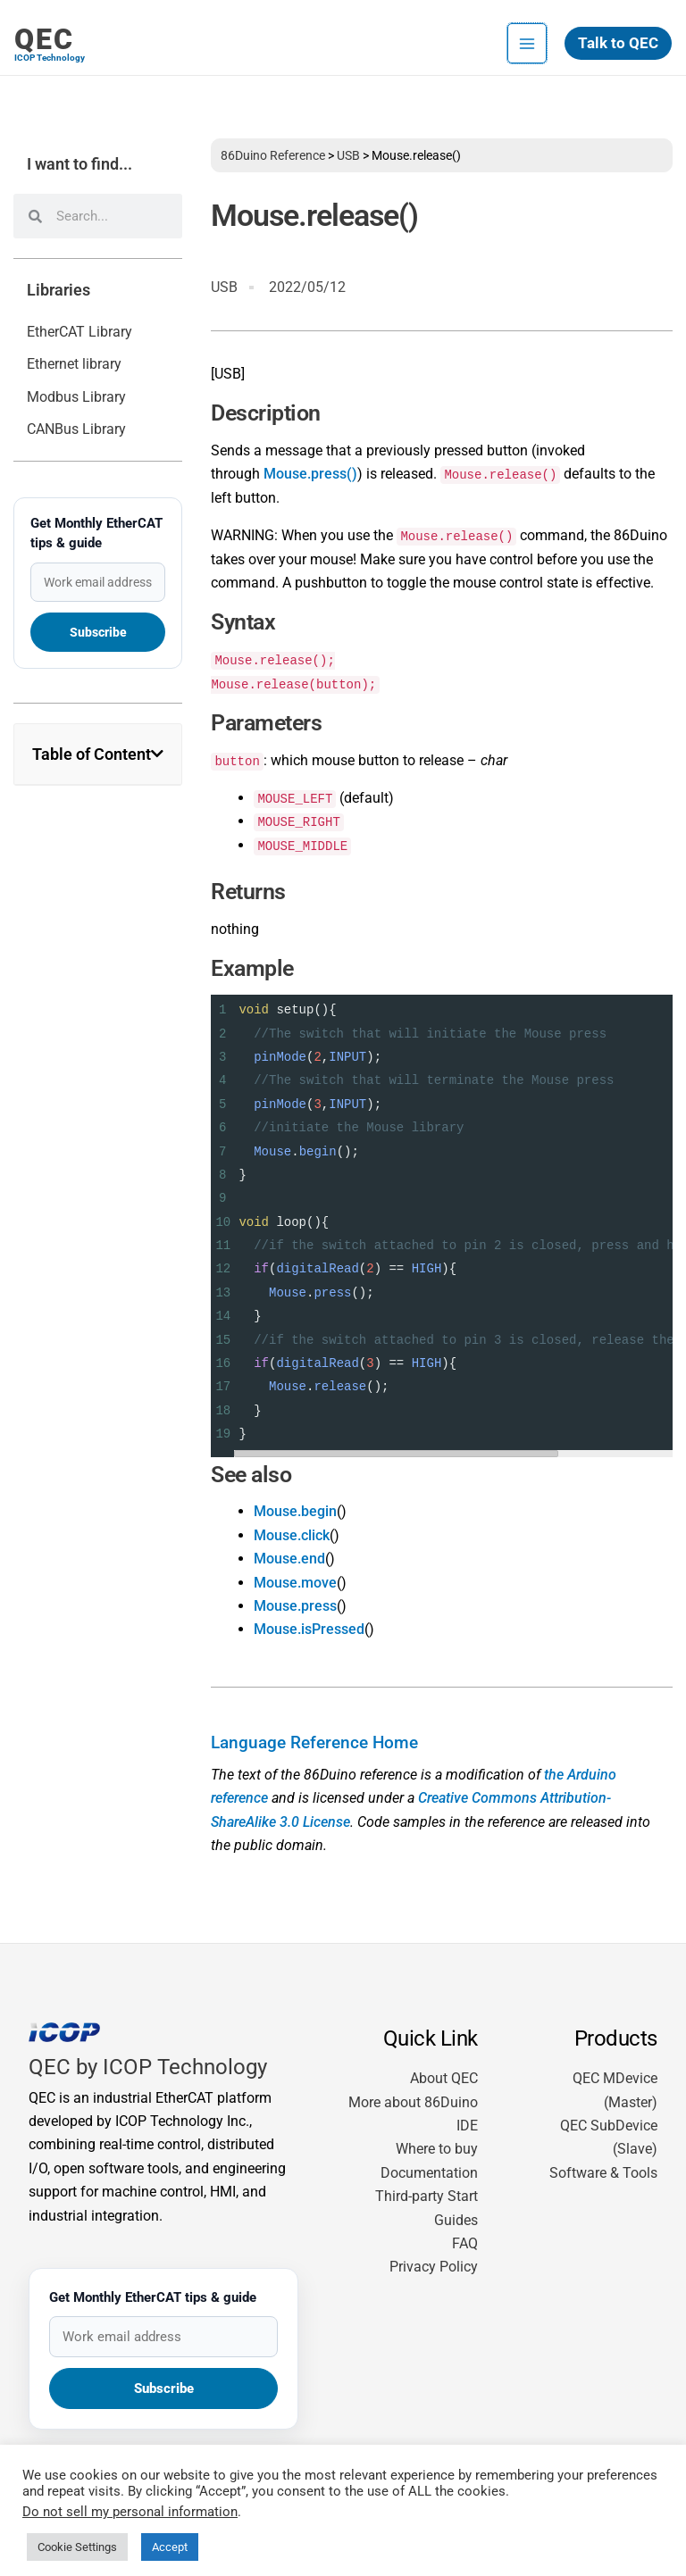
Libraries (58, 290)
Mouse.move (295, 1582)
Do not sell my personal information (130, 2500)
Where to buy (437, 2148)
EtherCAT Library (79, 331)
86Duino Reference (273, 155)
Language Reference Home (314, 1743)
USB (348, 155)
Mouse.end (289, 1558)
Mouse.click (292, 1535)
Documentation (429, 2172)
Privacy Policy (433, 2266)
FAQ (465, 2243)
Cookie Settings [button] (77, 2535)
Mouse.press (295, 1605)
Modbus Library (76, 396)
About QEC (444, 2078)
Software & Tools (603, 2172)
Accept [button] (170, 2535)
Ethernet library (74, 363)
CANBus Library (76, 429)
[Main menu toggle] (527, 33)
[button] (618, 33)
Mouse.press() (310, 473)
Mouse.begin (295, 1511)
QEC (44, 29)
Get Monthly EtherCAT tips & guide (96, 533)
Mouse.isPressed (309, 1629)
